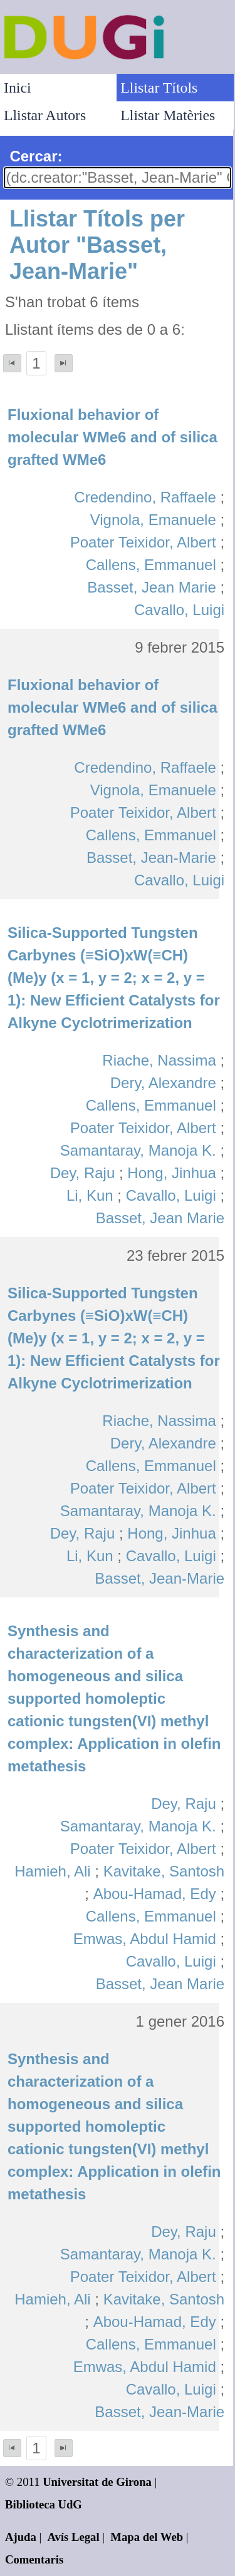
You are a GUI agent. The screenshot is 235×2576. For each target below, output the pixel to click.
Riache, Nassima (159, 1060)
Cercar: (35, 156)
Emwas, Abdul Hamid (144, 1938)
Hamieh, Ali (52, 1871)
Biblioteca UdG (43, 2504)
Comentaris (34, 2559)
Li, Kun (89, 1195)
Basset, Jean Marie (151, 587)
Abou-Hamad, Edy (154, 1893)
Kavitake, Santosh (163, 1871)
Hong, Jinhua (171, 1172)
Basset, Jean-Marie (151, 857)
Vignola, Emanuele (153, 519)
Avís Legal (74, 2536)
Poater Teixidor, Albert (143, 542)
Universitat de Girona (97, 2481)
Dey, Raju (82, 1172)
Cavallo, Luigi (179, 609)
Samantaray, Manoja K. (138, 1150)
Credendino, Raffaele (145, 497)
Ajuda (20, 2536)
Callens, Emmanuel (151, 564)
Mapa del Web (146, 2536)
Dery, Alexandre (163, 1082)
